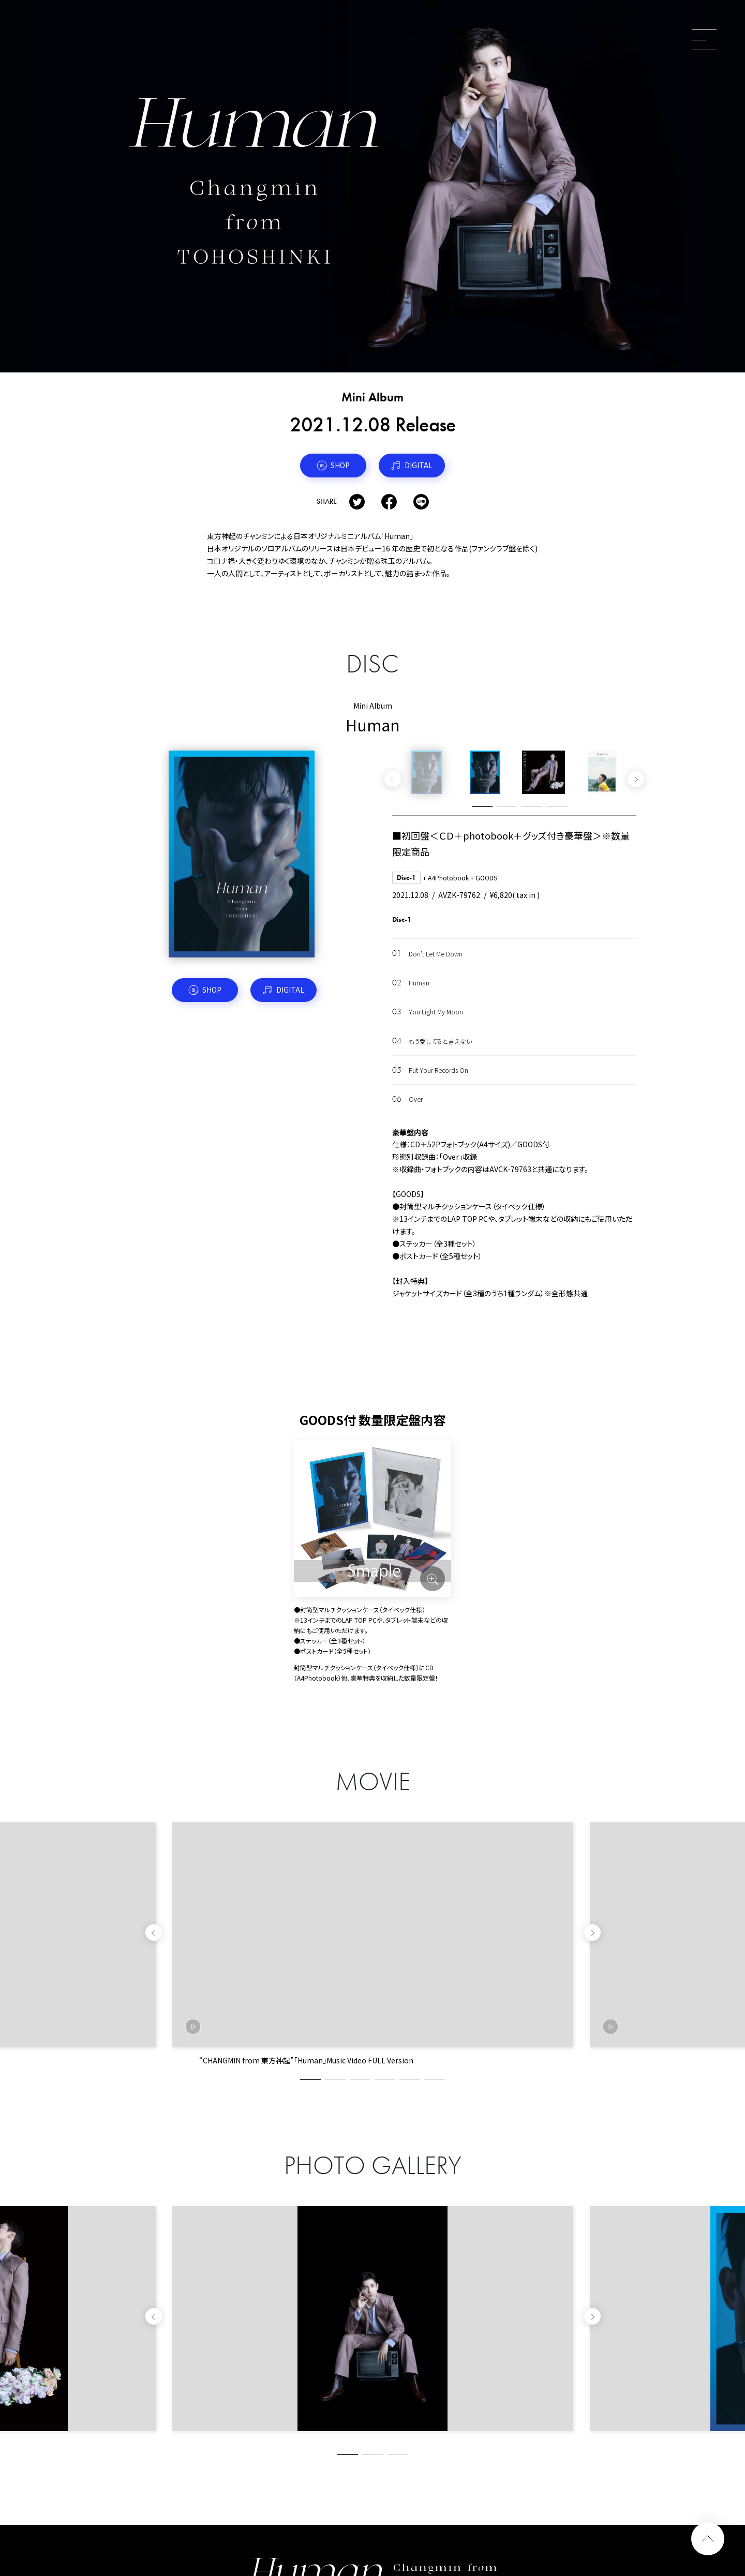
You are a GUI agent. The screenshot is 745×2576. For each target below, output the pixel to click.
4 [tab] (556, 806)
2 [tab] (507, 806)
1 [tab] (482, 806)
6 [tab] (434, 2079)
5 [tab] (409, 2079)
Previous (392, 779)
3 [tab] (532, 806)
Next (636, 779)
